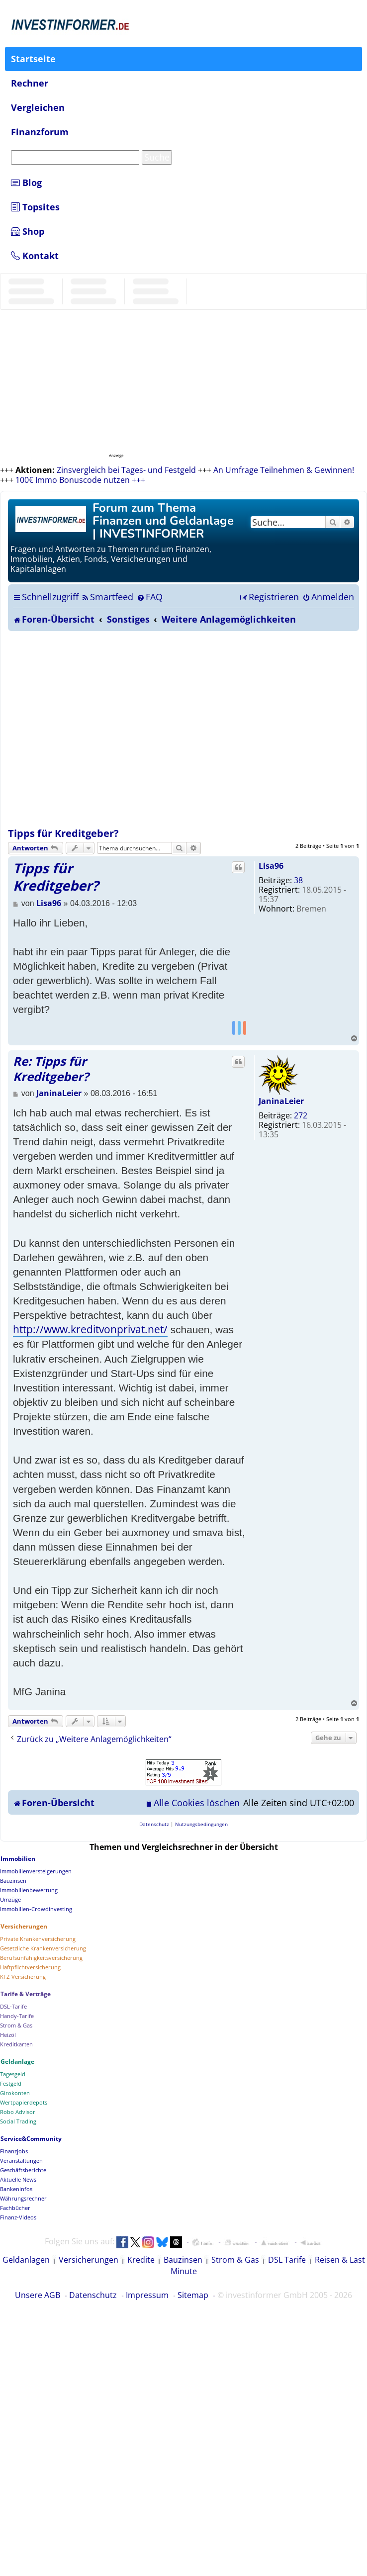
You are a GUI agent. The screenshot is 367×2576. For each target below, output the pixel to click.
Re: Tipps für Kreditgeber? (51, 1069)
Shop (27, 231)
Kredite (141, 2259)
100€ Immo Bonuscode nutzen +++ (80, 479)
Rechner (29, 83)
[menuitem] (107, 597)
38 (298, 880)
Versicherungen (88, 2259)
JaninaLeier (281, 1101)
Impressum (147, 2295)
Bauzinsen (183, 2259)
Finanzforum (40, 132)
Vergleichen (38, 107)
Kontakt (35, 256)
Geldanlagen (26, 2259)
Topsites (35, 207)
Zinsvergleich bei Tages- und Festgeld (126, 469)
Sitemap (193, 2295)
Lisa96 (271, 865)
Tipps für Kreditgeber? (63, 833)
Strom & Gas (235, 2259)
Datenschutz (93, 2295)
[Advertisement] (98, 729)
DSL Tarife (287, 2259)
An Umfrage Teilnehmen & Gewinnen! (283, 469)
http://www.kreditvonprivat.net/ (90, 1329)
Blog (26, 182)
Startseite (33, 59)
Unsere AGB (37, 2295)
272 (300, 1115)
